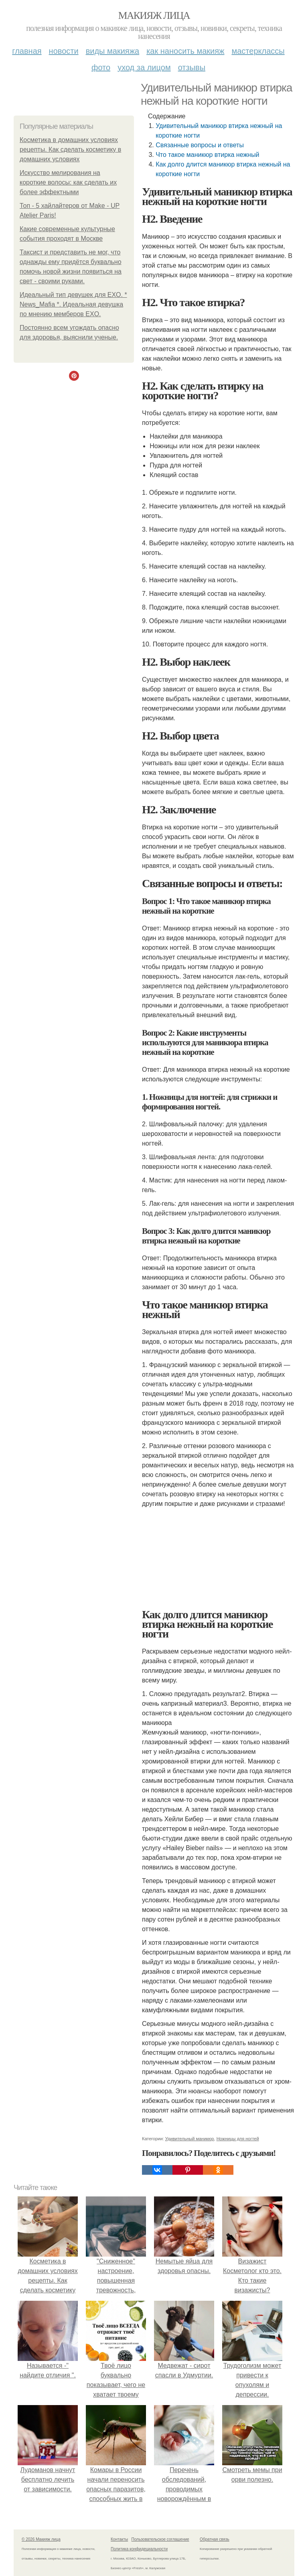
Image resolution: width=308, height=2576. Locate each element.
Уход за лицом (144, 67)
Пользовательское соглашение (160, 2539)
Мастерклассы (257, 51)
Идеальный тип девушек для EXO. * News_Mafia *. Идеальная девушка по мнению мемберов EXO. (73, 304)
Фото (100, 67)
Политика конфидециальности (139, 2549)
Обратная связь (214, 2539)
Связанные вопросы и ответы (200, 145)
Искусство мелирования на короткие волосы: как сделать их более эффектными (68, 182)
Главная (26, 51)
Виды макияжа (113, 51)
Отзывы (191, 67)
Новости (64, 51)
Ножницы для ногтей (238, 2138)
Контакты (119, 2539)
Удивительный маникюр (189, 2138)
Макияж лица (154, 15)
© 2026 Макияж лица (41, 2539)
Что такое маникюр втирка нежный (207, 154)
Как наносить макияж (185, 51)
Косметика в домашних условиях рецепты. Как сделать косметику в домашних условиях (70, 149)
